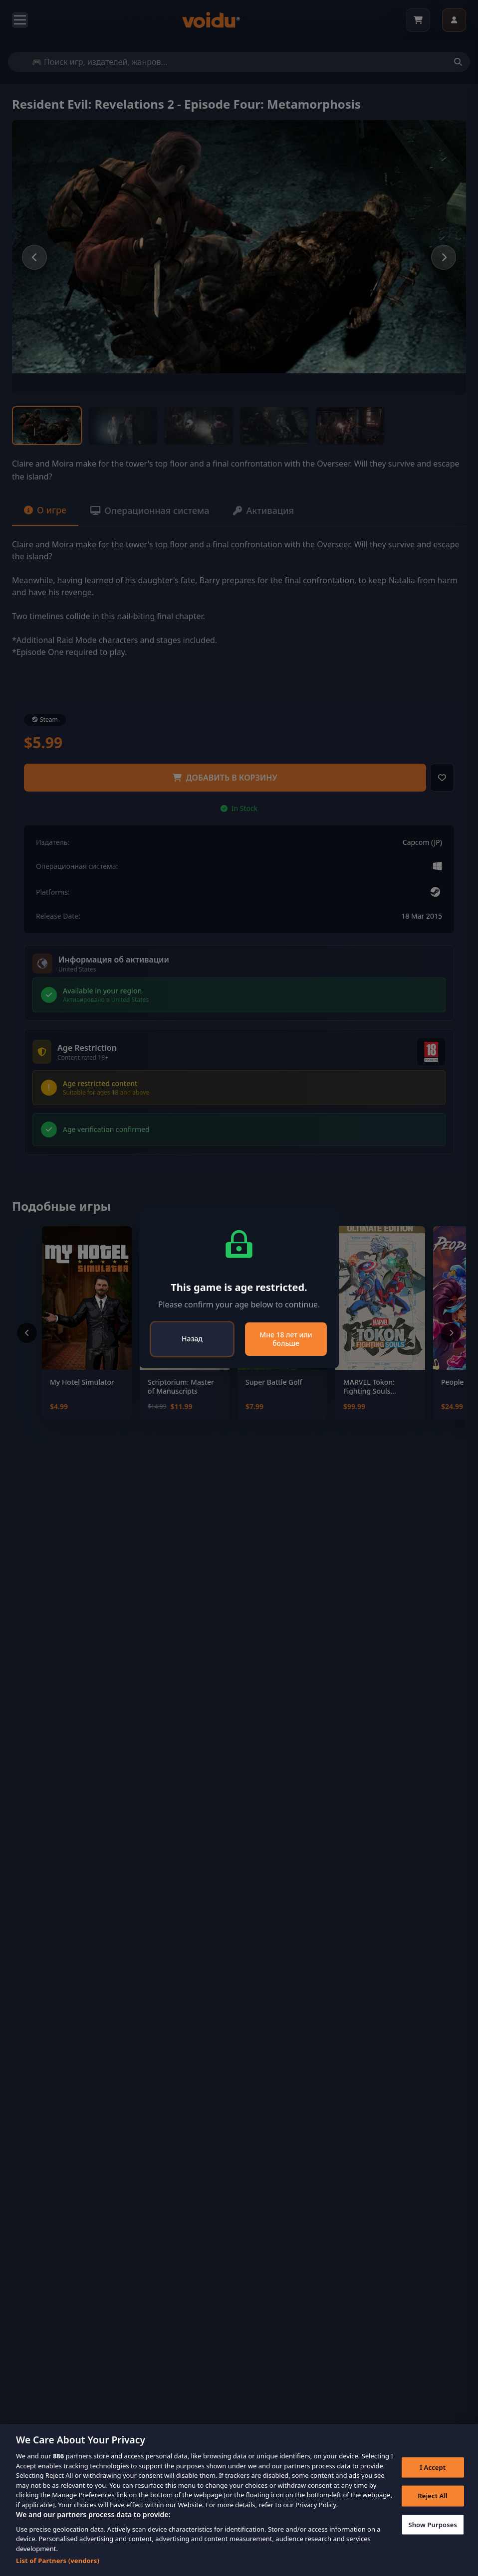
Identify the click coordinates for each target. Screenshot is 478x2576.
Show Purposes (432, 2524)
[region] (239, 2500)
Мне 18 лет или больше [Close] (285, 1339)
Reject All (433, 2495)
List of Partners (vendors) (57, 2560)
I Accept (433, 2466)
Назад (192, 1338)
